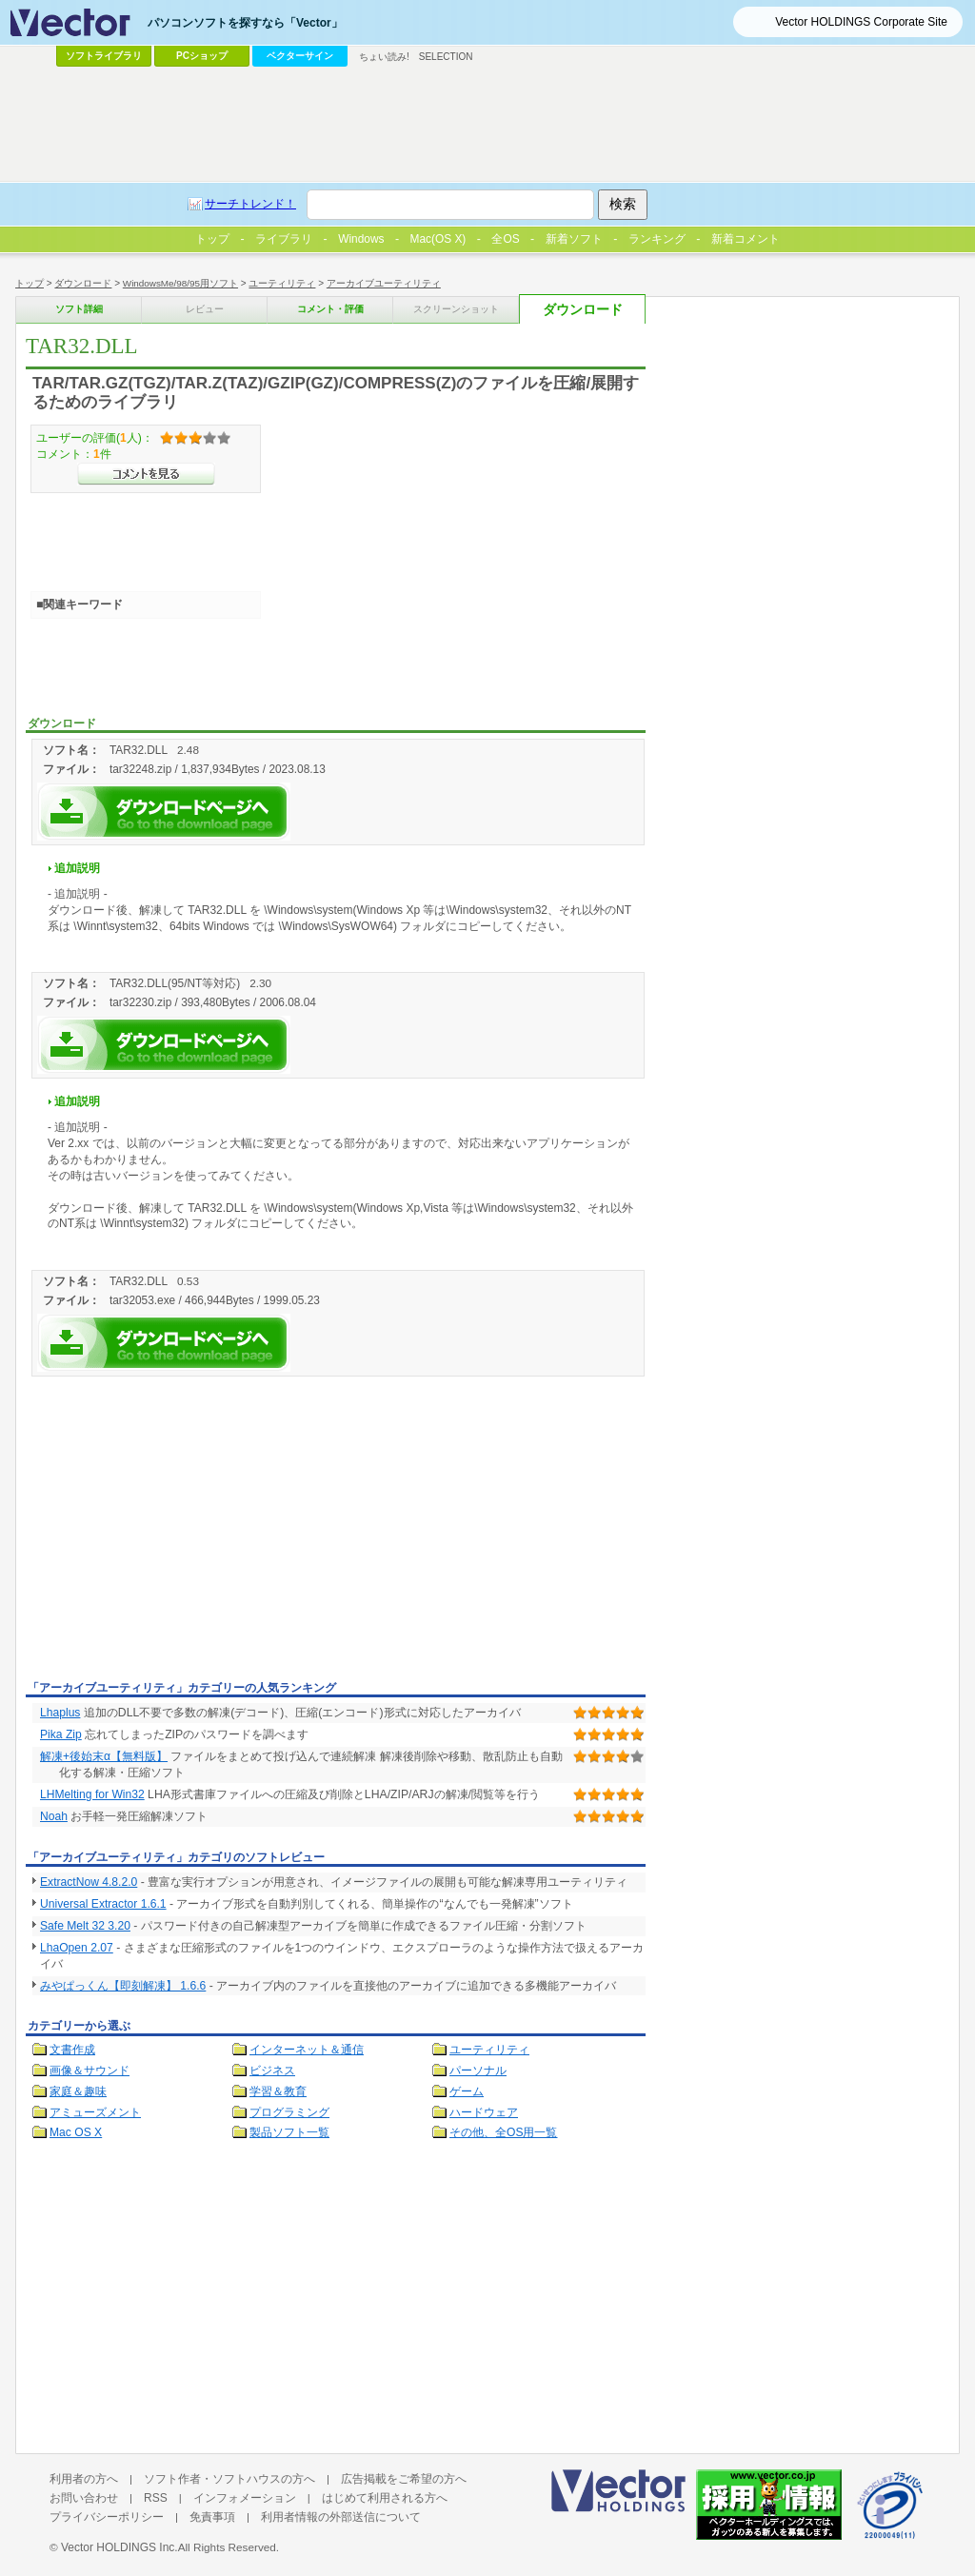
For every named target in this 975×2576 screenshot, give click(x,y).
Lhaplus (60, 1712)
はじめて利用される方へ (385, 2498)
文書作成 (72, 2049)
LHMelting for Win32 (92, 1794)
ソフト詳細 (79, 309)
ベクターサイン (300, 55)
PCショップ (202, 55)
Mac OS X (76, 2132)
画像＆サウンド (89, 2070)
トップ (29, 283)
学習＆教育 (278, 2091)
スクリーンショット (456, 309)
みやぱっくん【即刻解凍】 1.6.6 (123, 1985)
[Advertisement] (186, 1531)
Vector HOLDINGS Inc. (119, 2547)
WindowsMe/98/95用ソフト (180, 283)
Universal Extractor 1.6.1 (103, 1904)
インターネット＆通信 (306, 2049)
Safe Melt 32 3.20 (85, 1925)
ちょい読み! (384, 56)
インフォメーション (244, 2498)
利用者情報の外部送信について (341, 2517)
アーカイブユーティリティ (384, 283)
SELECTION (446, 56)
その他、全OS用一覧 (503, 2132)
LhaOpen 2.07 (76, 1947)
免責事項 (212, 2517)
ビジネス (272, 2070)
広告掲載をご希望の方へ (404, 2479)
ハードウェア (483, 2112)
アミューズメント (95, 2112)
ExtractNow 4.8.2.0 (88, 1882)
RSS (156, 2498)
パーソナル (478, 2070)
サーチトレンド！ (250, 203)
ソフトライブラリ (104, 55)
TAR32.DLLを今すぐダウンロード (163, 812)
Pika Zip (61, 1734)
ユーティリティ (282, 283)
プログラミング (289, 2112)
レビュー (205, 309)
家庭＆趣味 (78, 2091)
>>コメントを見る (146, 474)
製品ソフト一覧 (289, 2132)
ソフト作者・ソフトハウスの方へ (229, 2479)
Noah (54, 1816)
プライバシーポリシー (107, 2517)
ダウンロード (82, 283)
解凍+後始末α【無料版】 (104, 1756)
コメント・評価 (330, 309)
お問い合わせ (84, 2498)
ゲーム (466, 2091)
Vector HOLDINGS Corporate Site (861, 22)
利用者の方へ (84, 2479)
